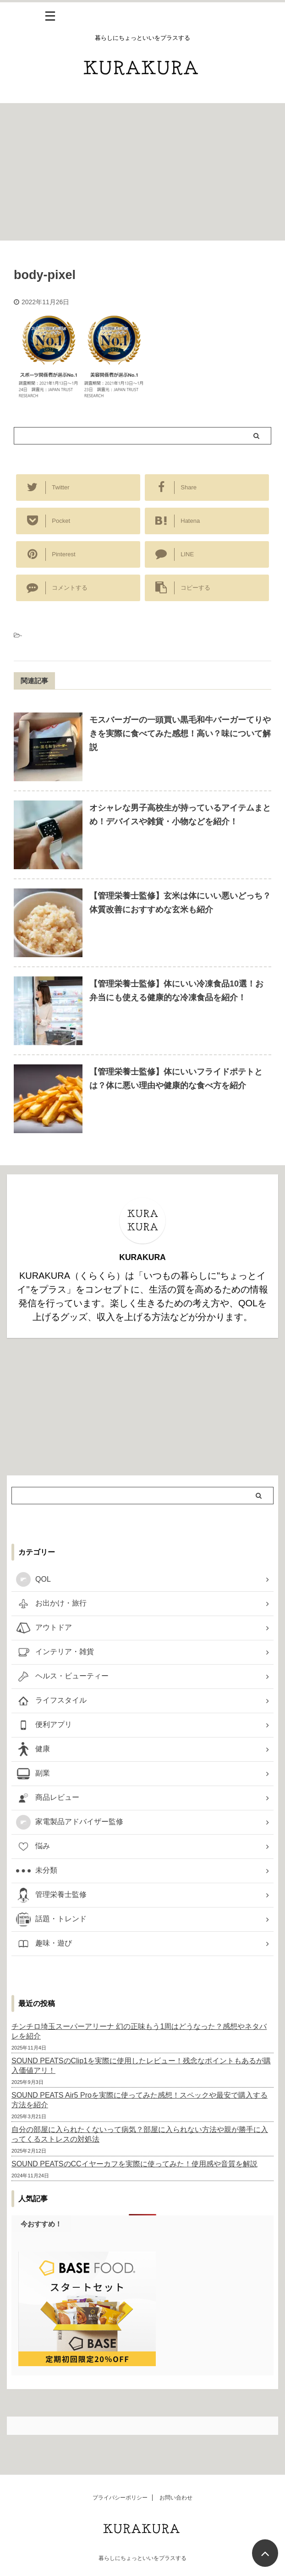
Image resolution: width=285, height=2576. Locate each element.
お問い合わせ (175, 2497)
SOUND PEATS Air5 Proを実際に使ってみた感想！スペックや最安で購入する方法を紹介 (139, 2100)
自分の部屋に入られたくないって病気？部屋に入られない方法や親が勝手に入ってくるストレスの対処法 (139, 2134)
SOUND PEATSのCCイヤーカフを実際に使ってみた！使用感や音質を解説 (134, 2164)
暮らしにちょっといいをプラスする (142, 2558)
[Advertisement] (142, 172)
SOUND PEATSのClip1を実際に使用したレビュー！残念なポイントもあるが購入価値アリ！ (141, 2065)
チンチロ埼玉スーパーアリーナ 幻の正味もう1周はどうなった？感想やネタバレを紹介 (139, 2031)
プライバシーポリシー (120, 2497)
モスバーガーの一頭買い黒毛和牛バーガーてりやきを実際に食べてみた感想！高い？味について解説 (180, 733)
